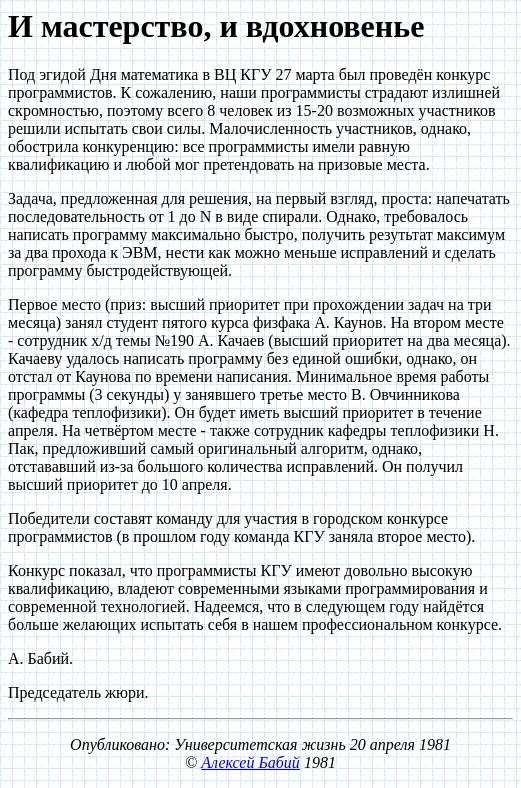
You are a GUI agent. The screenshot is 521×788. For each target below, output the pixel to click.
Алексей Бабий (250, 762)
